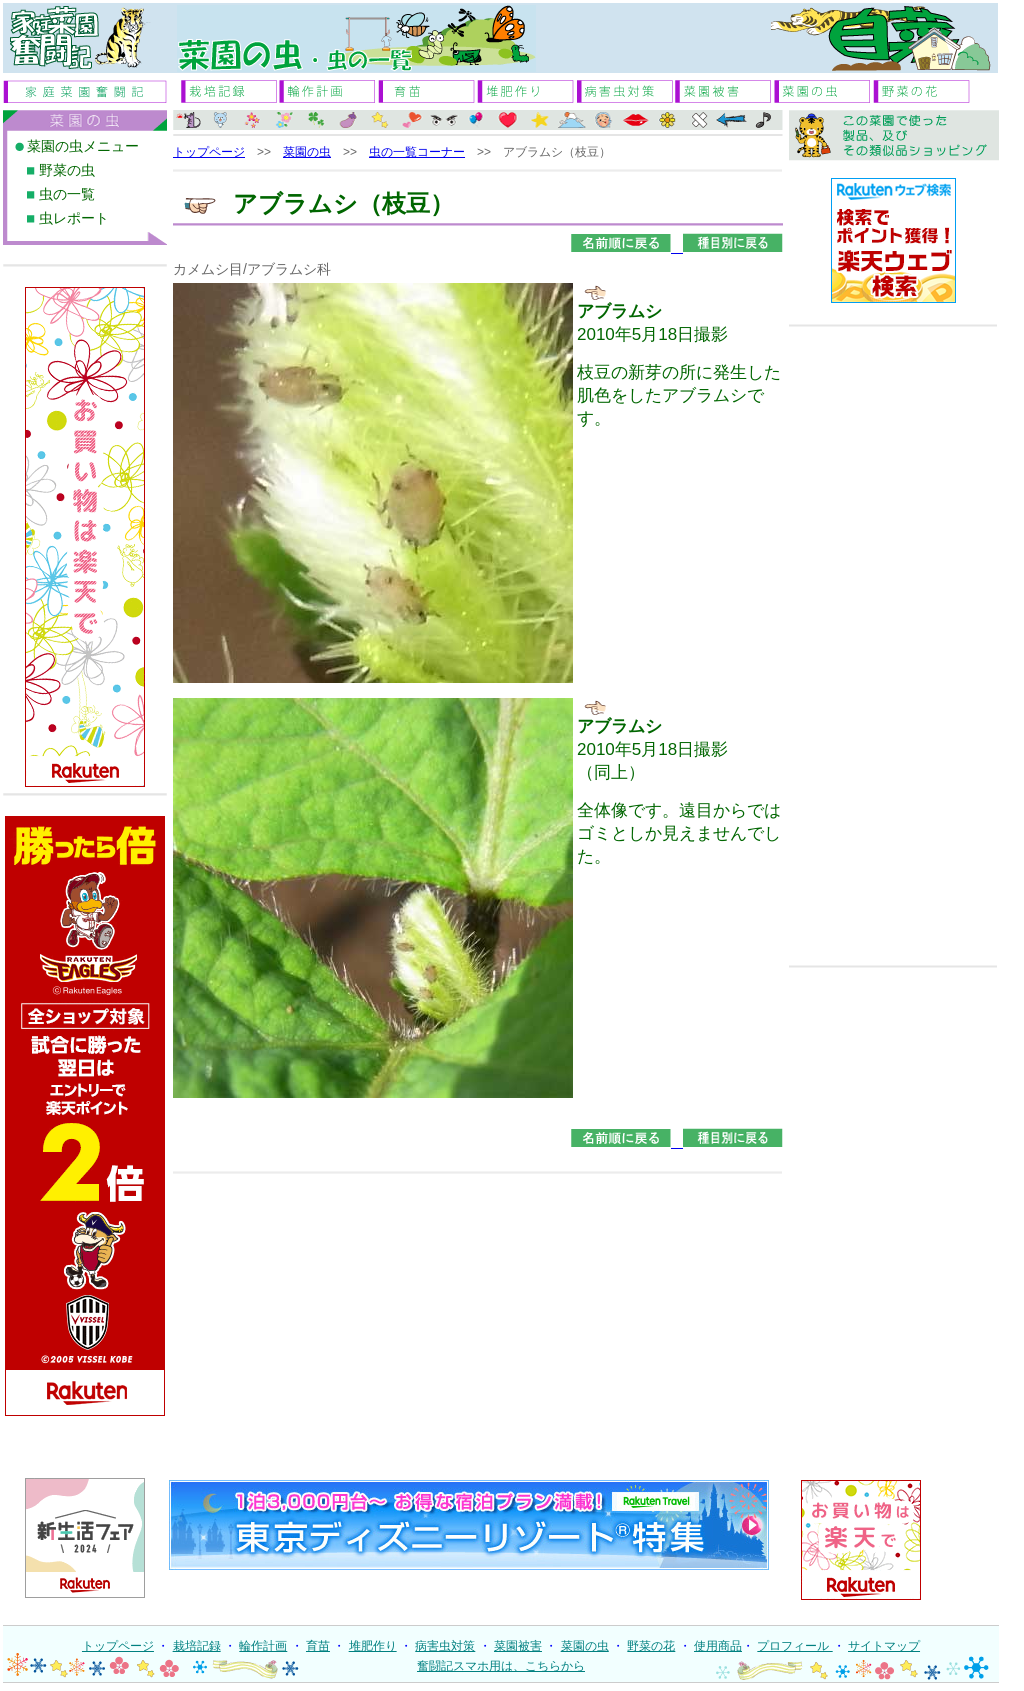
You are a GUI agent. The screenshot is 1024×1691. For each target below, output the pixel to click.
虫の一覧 (67, 194)
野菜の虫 (67, 170)
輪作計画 (263, 1646)
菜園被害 (518, 1646)
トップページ (209, 152)
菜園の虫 (307, 152)
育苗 (318, 1646)
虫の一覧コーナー (417, 152)
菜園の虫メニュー (83, 146)
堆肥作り (373, 1646)
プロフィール (794, 1646)
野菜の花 (651, 1646)
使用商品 (718, 1646)
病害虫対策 (445, 1646)
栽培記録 (197, 1646)
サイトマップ (884, 1646)
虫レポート (74, 218)
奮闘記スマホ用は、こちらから (501, 1666)
